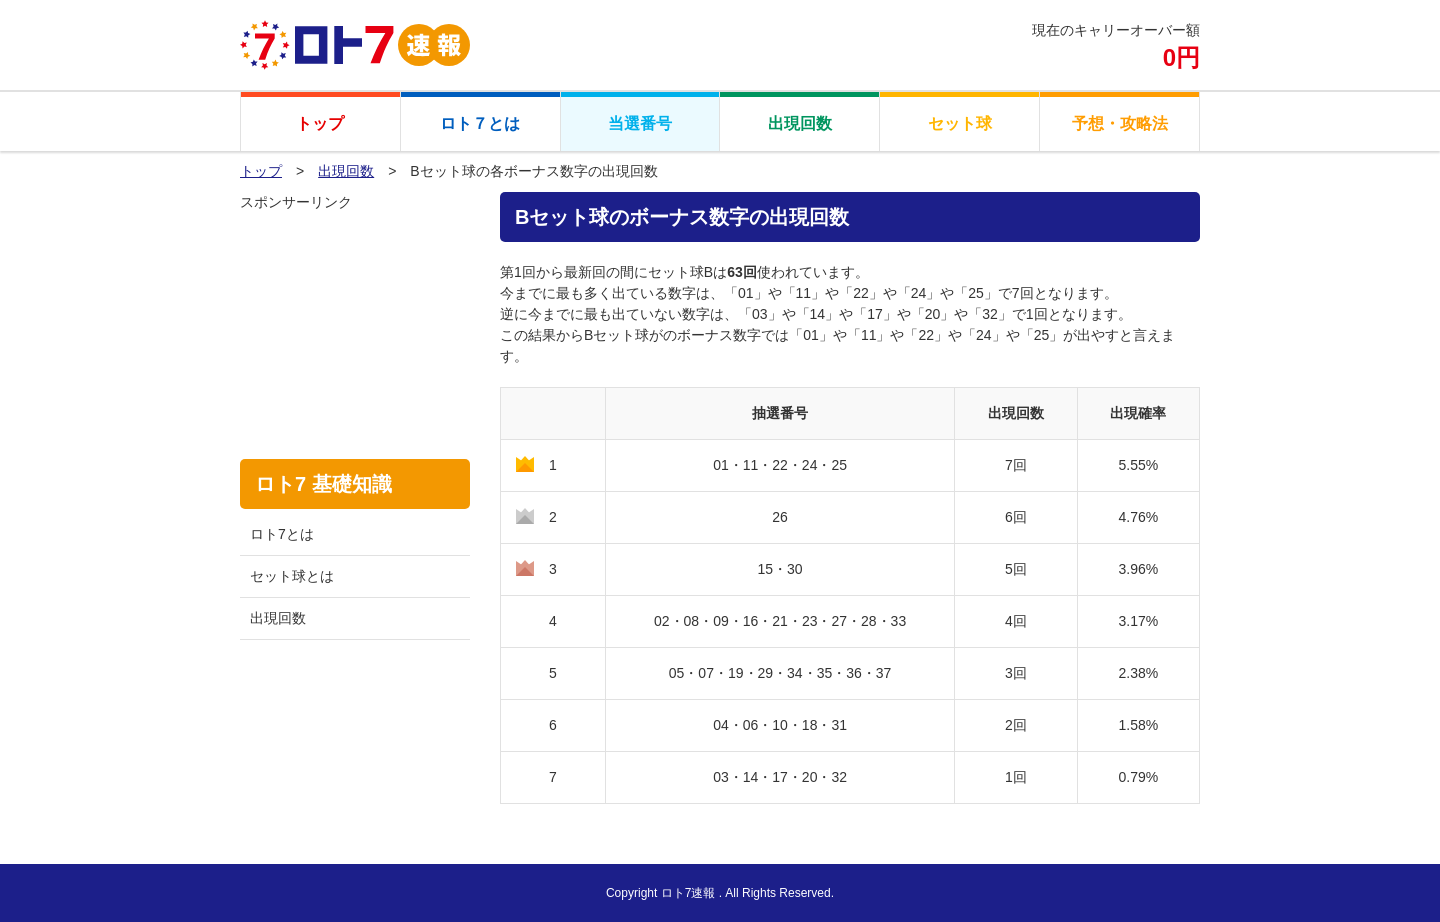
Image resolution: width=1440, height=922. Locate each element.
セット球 (960, 123)
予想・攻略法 (1120, 123)
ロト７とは (480, 123)
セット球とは (292, 576)
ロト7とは (282, 534)
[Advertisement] (355, 313)
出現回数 (800, 123)
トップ (320, 123)
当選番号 (640, 123)
